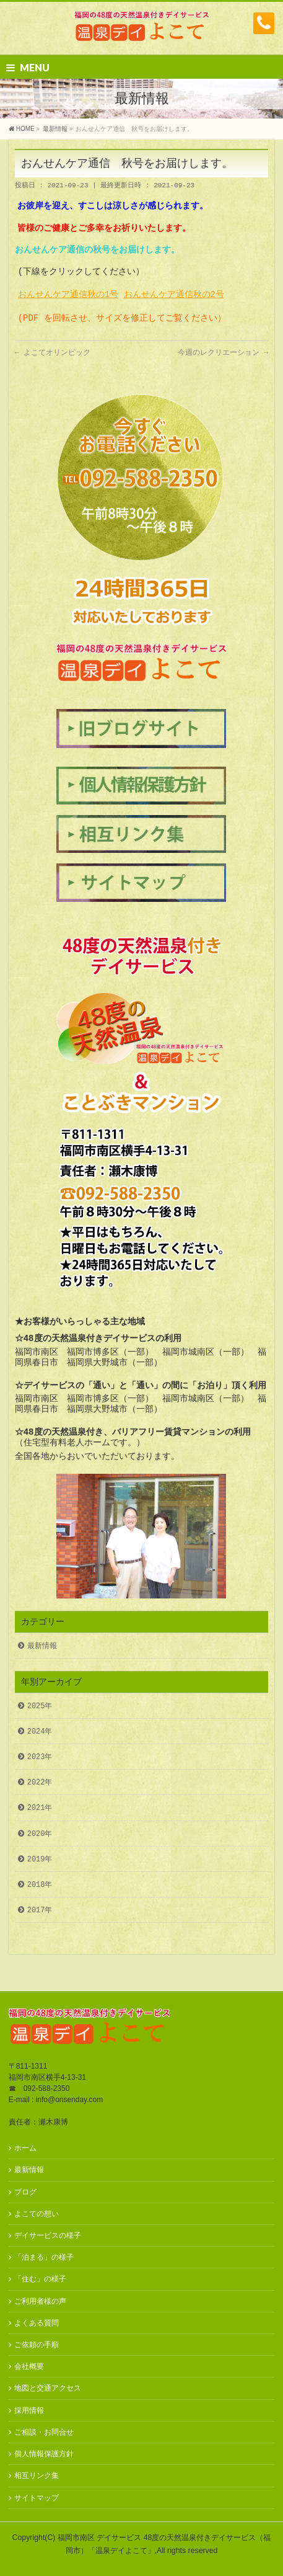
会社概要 (29, 2366)
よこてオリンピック (52, 352)
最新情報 (42, 1646)
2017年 (40, 1910)
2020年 (40, 1834)
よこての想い (36, 2213)
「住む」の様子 (40, 2279)
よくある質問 (36, 2323)
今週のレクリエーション (223, 352)
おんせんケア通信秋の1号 (68, 294)
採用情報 (29, 2410)
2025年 (40, 1706)
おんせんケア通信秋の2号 (174, 294)
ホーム (25, 2148)
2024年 (40, 1731)
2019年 (40, 1859)
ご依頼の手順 (36, 2344)
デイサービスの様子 (47, 2235)
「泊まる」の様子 (44, 2257)
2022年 (40, 1782)
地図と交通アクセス (47, 2388)
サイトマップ (36, 2498)
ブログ (25, 2192)
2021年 (40, 1808)
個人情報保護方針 (44, 2453)
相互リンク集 (36, 2475)
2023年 (40, 1757)
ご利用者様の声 (40, 2301)
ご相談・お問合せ (44, 2432)
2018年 (40, 1884)
